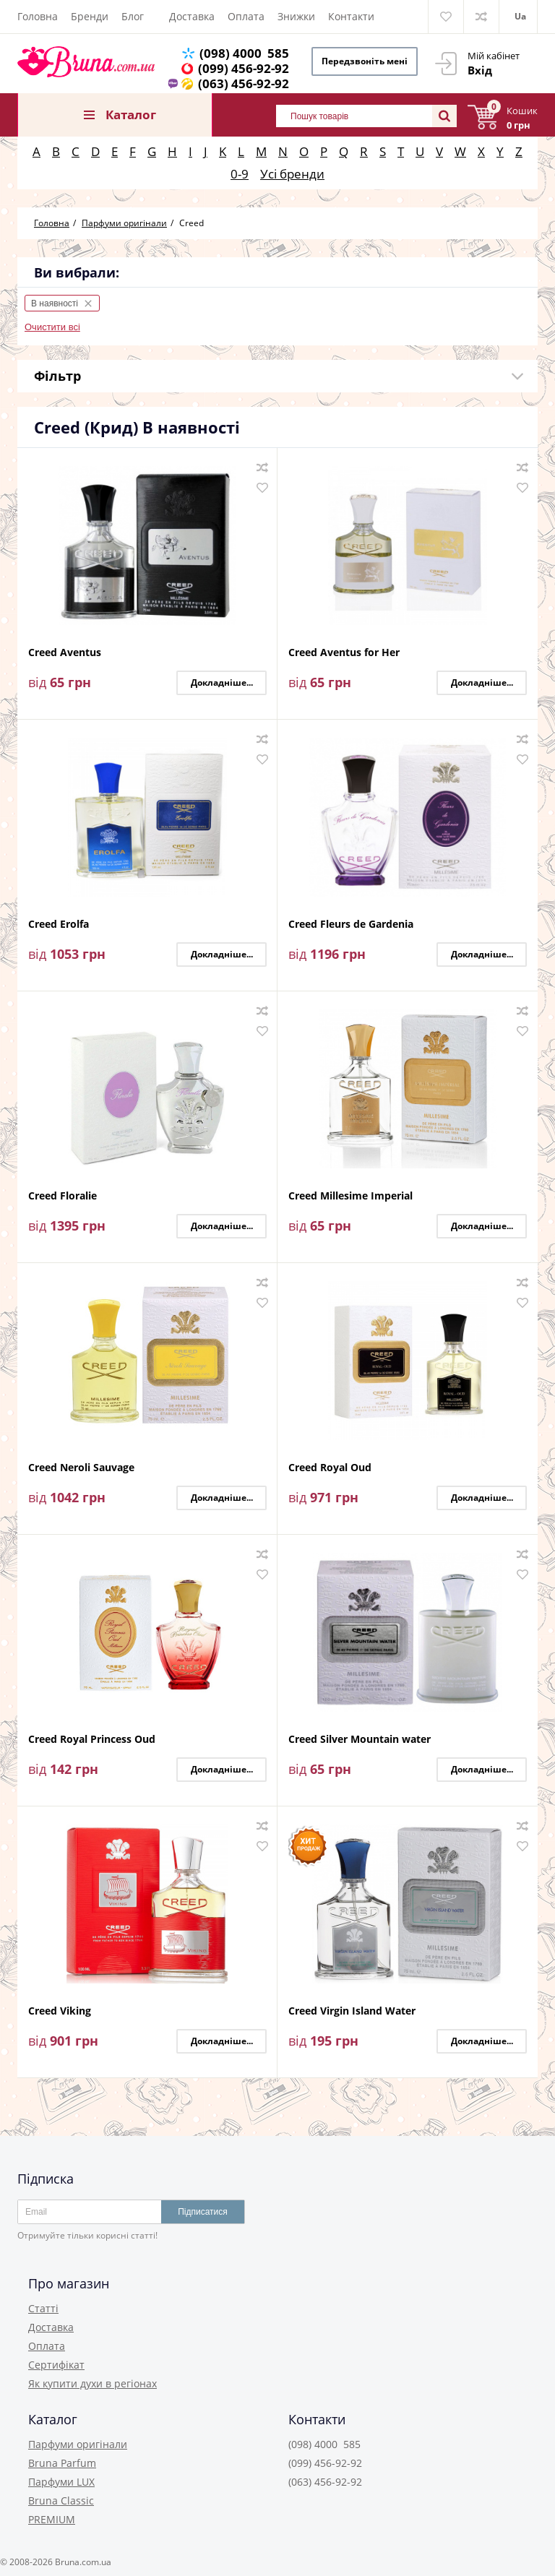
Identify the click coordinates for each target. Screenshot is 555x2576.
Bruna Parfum (62, 2463)
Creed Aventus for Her (344, 653)
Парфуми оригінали (77, 2444)
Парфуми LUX (61, 2482)
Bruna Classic (61, 2500)
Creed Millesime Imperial (350, 1196)
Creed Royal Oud (329, 1468)
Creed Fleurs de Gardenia (350, 924)
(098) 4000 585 (244, 53)
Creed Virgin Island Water (352, 2011)
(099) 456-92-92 (243, 68)
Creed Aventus (64, 653)
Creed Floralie (62, 1196)
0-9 (240, 173)
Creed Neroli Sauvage (81, 1468)
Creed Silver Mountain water (359, 1739)
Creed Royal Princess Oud (91, 1739)
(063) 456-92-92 (243, 83)
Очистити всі (52, 327)
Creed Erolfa (58, 924)
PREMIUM (51, 2519)
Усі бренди (292, 173)
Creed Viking (59, 2011)
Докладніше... (222, 682)
